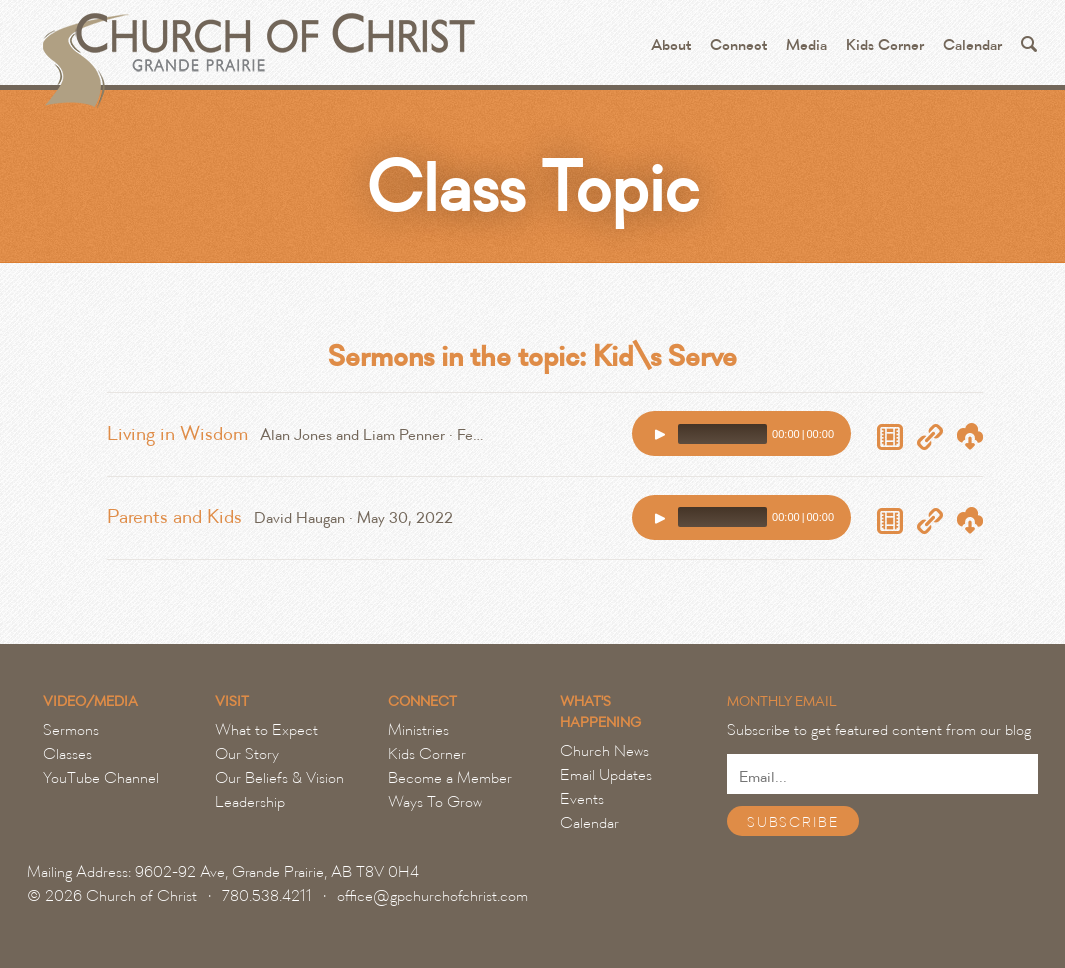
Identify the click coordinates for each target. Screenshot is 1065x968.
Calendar (972, 45)
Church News (604, 751)
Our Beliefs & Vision (279, 778)
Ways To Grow (435, 802)
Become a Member (450, 778)
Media (806, 45)
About (671, 45)
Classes (67, 754)
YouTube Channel (101, 778)
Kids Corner (885, 45)
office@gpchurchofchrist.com (432, 896)
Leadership (250, 802)
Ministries (418, 730)
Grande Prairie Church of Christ (256, 50)
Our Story (247, 754)
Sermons (71, 730)
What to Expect (266, 730)
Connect (738, 45)
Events (582, 799)
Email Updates (606, 775)
